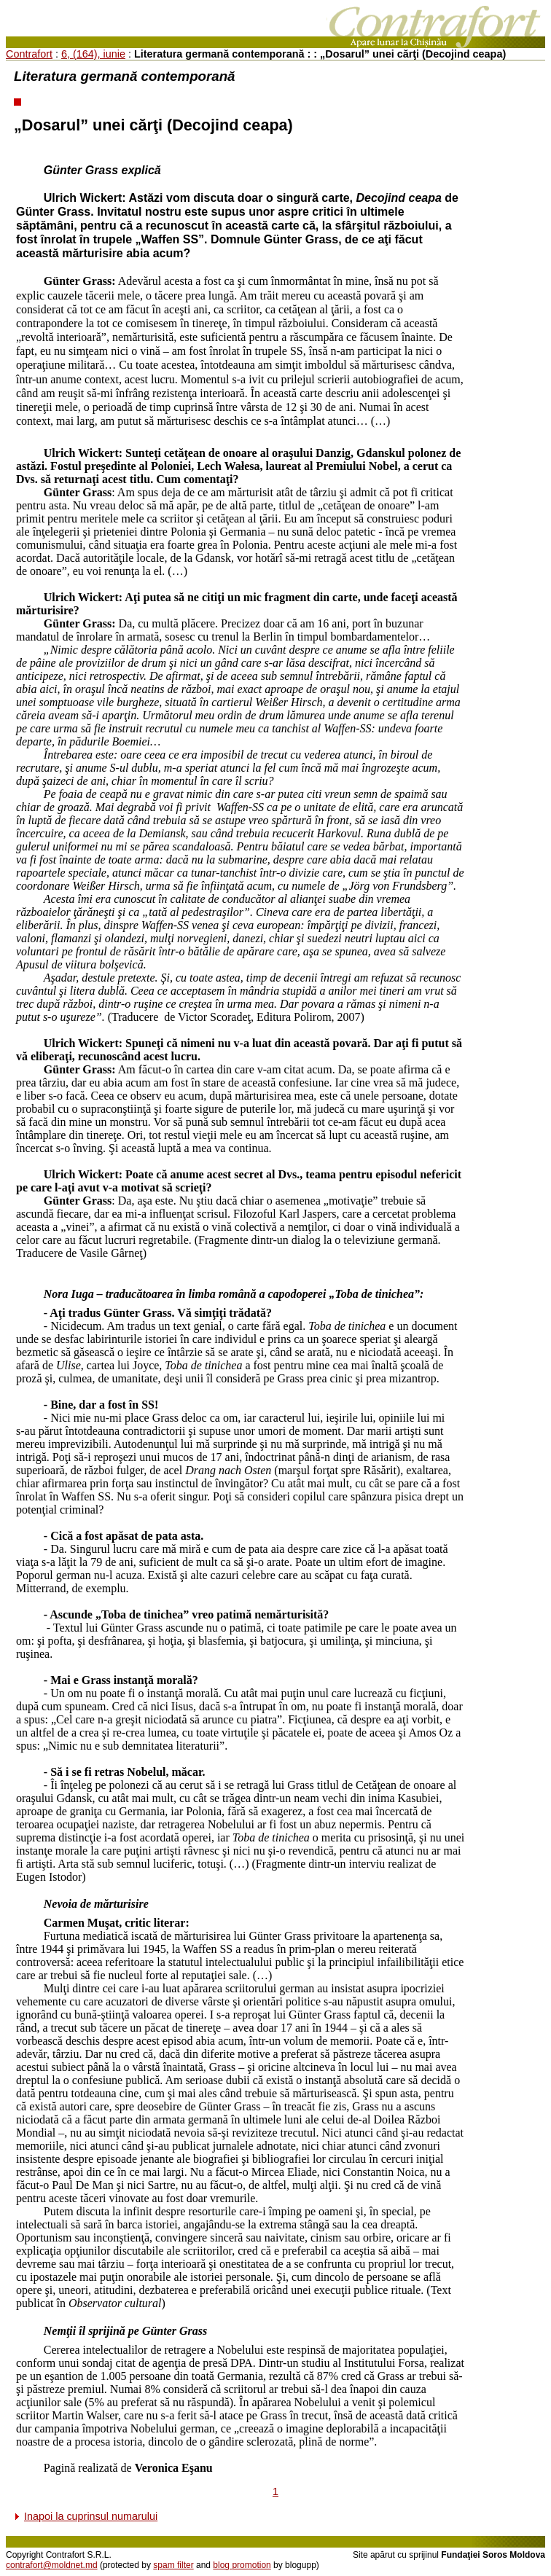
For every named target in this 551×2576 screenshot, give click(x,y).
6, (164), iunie (93, 54)
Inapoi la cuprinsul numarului (90, 2516)
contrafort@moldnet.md (52, 2565)
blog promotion (241, 2565)
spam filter (173, 2565)
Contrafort (29, 54)
